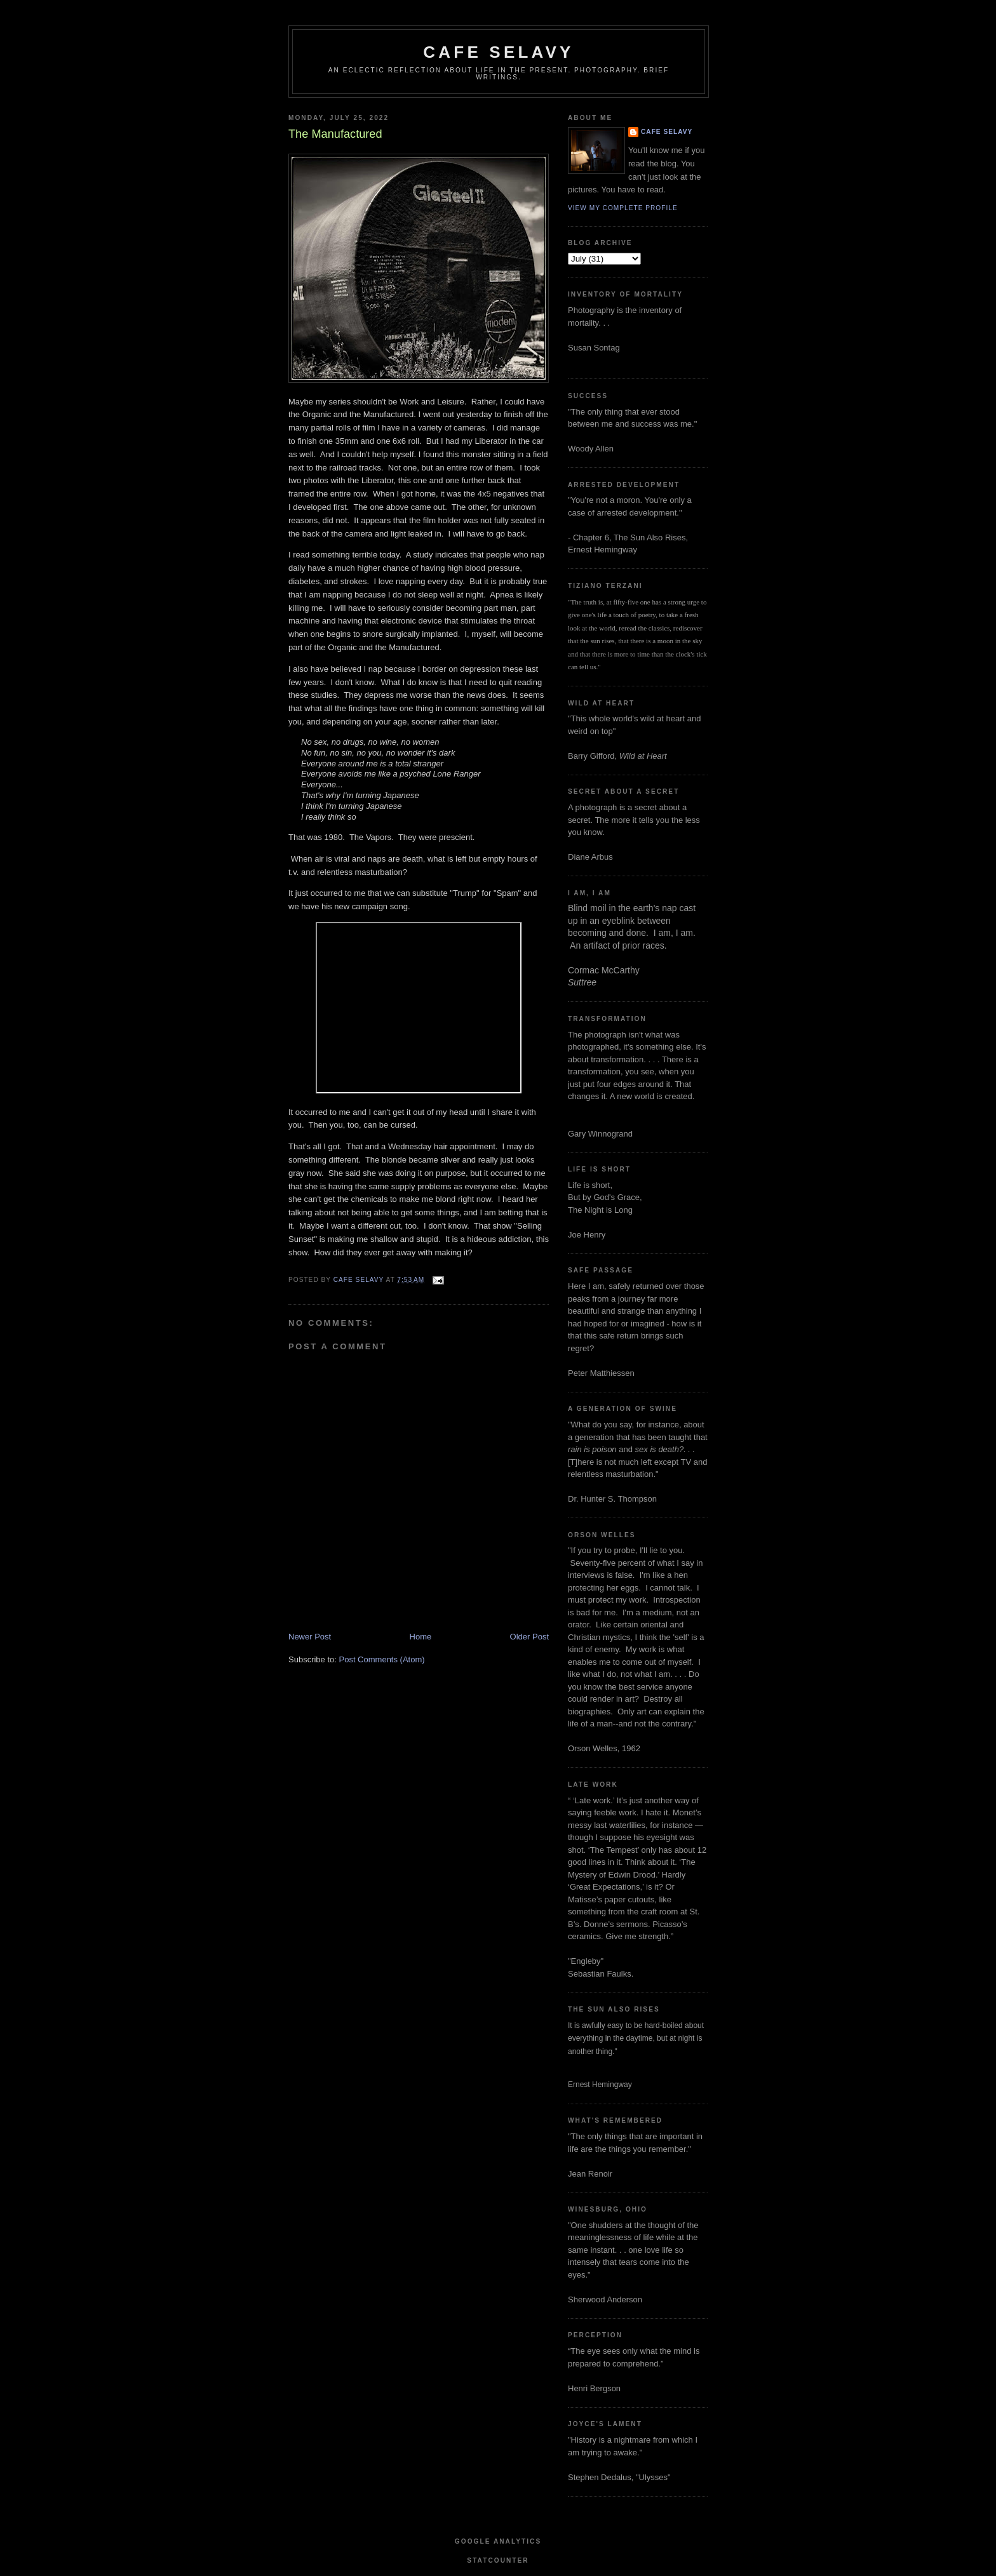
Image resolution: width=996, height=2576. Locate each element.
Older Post (529, 1636)
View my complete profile (623, 207)
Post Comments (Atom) (382, 1659)
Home (421, 1636)
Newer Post (309, 1636)
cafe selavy (498, 52)
